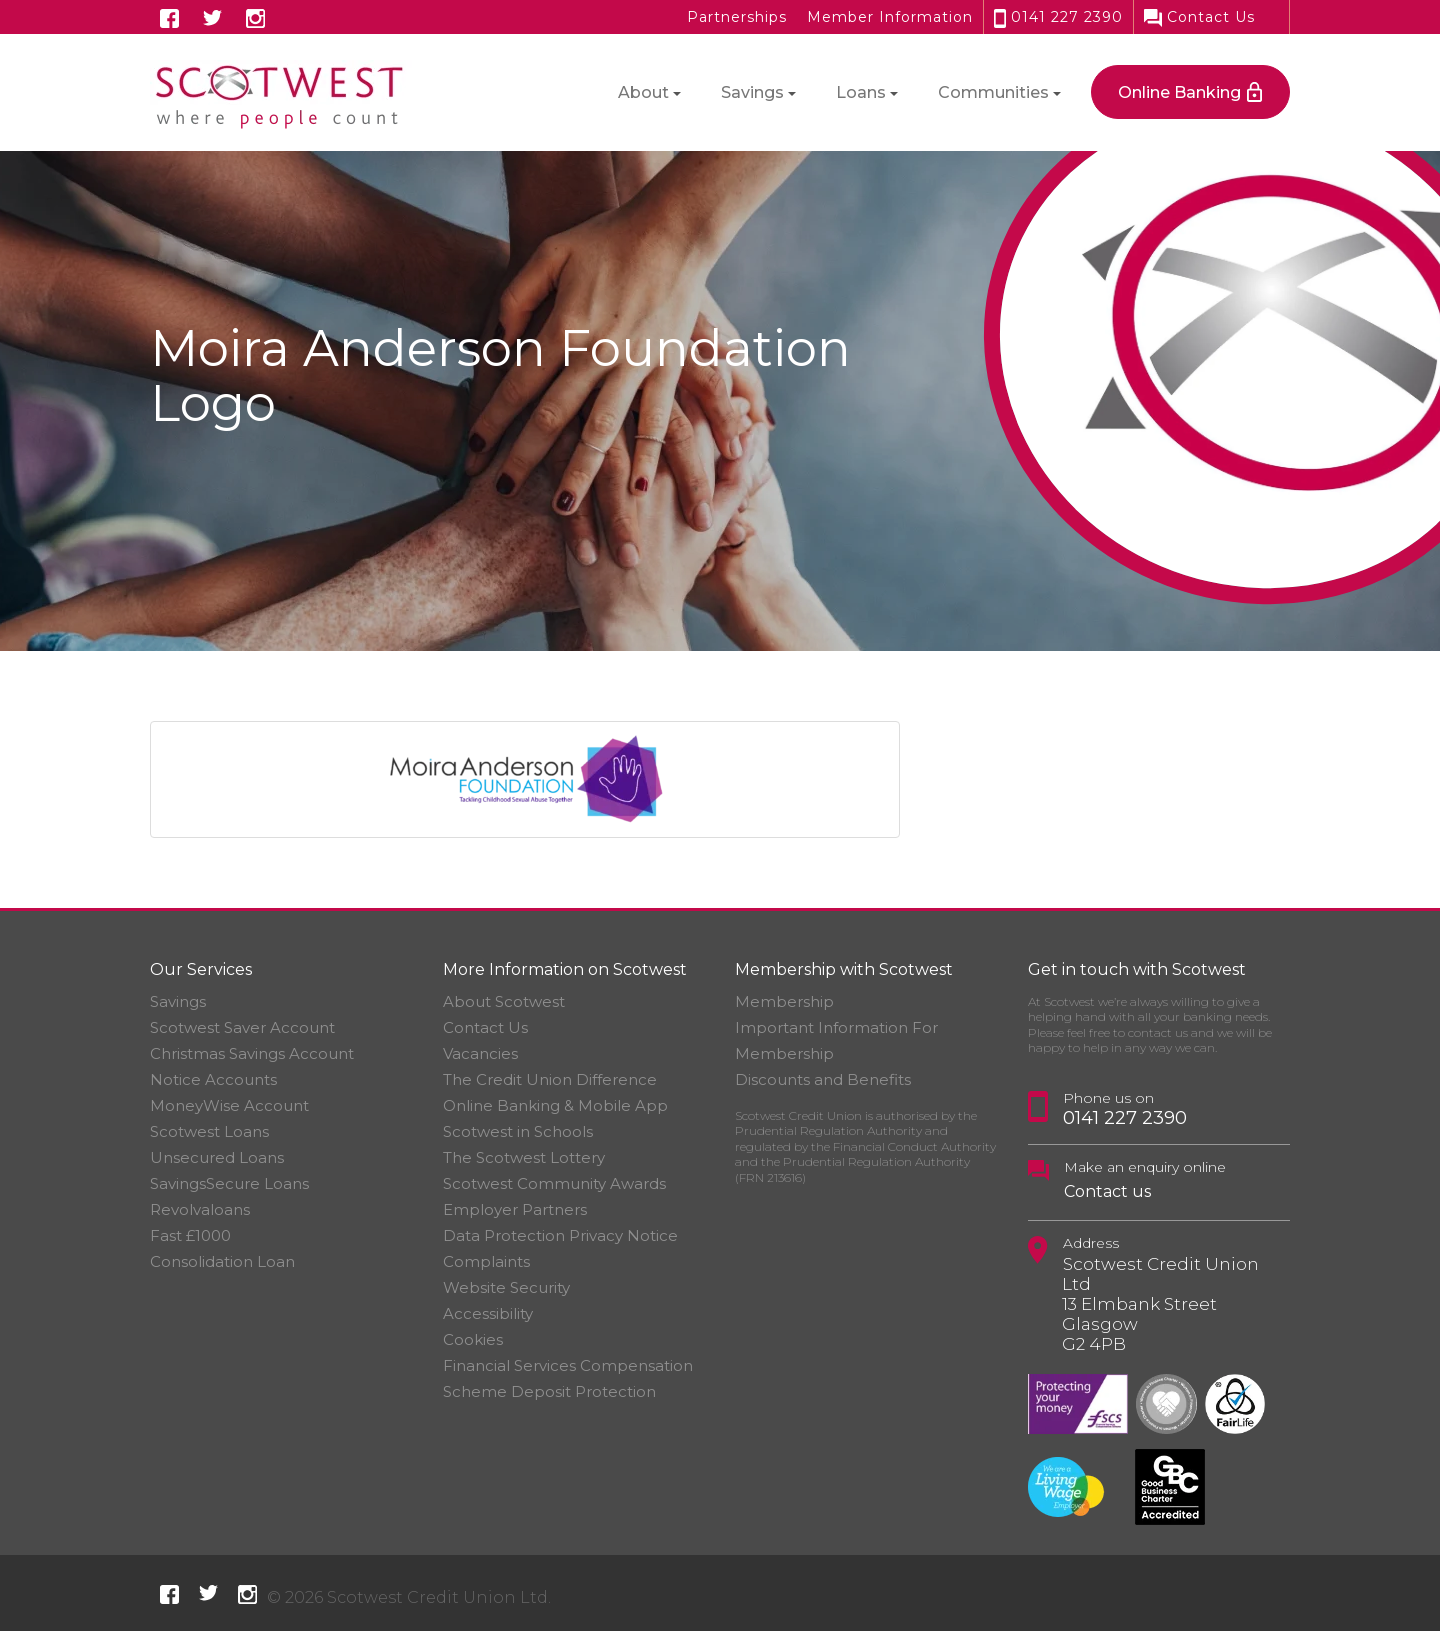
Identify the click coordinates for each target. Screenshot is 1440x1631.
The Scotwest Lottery (524, 1157)
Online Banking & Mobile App (555, 1105)
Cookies (473, 1339)
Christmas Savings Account (252, 1053)
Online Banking (1179, 92)
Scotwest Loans (209, 1131)
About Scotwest (504, 1001)
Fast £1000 (190, 1235)
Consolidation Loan (222, 1261)
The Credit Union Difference (550, 1079)
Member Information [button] (890, 17)
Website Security (506, 1287)
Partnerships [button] (737, 17)
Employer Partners (515, 1209)
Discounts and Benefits (823, 1079)
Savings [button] (752, 92)
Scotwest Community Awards (554, 1183)
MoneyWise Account (229, 1105)
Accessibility (488, 1313)
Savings (178, 1001)
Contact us (1107, 1191)
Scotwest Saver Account (242, 1027)
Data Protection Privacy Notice (560, 1235)
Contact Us (1199, 17)
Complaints (486, 1261)
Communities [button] (993, 92)
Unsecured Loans (217, 1157)
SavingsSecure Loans (229, 1183)
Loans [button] (861, 92)
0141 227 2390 (1058, 17)
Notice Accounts (213, 1079)
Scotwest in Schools (518, 1131)
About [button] (643, 92)
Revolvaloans (200, 1209)
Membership (784, 1001)
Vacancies (480, 1053)
